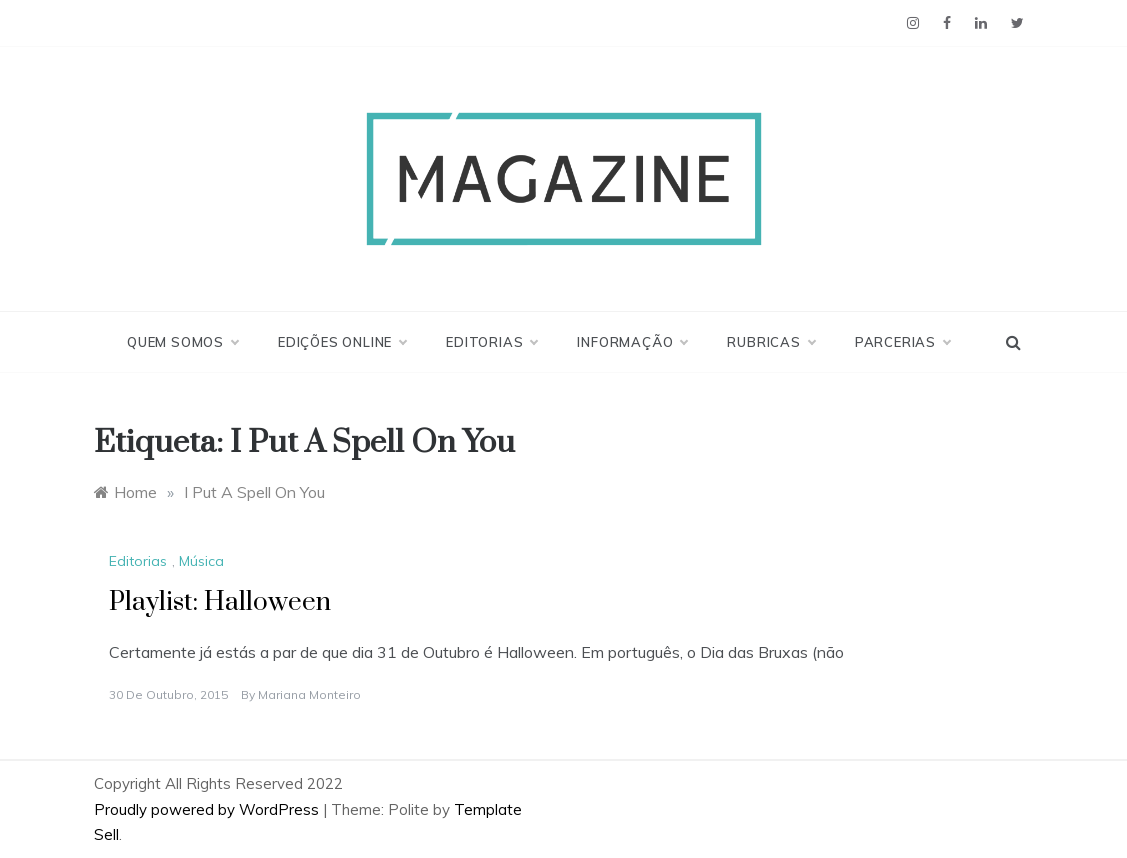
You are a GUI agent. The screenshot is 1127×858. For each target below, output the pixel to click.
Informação (632, 342)
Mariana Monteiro (309, 694)
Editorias (491, 342)
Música (201, 561)
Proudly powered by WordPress (208, 809)
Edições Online (342, 342)
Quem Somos (182, 342)
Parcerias (902, 342)
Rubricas (770, 342)
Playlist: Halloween (220, 602)
